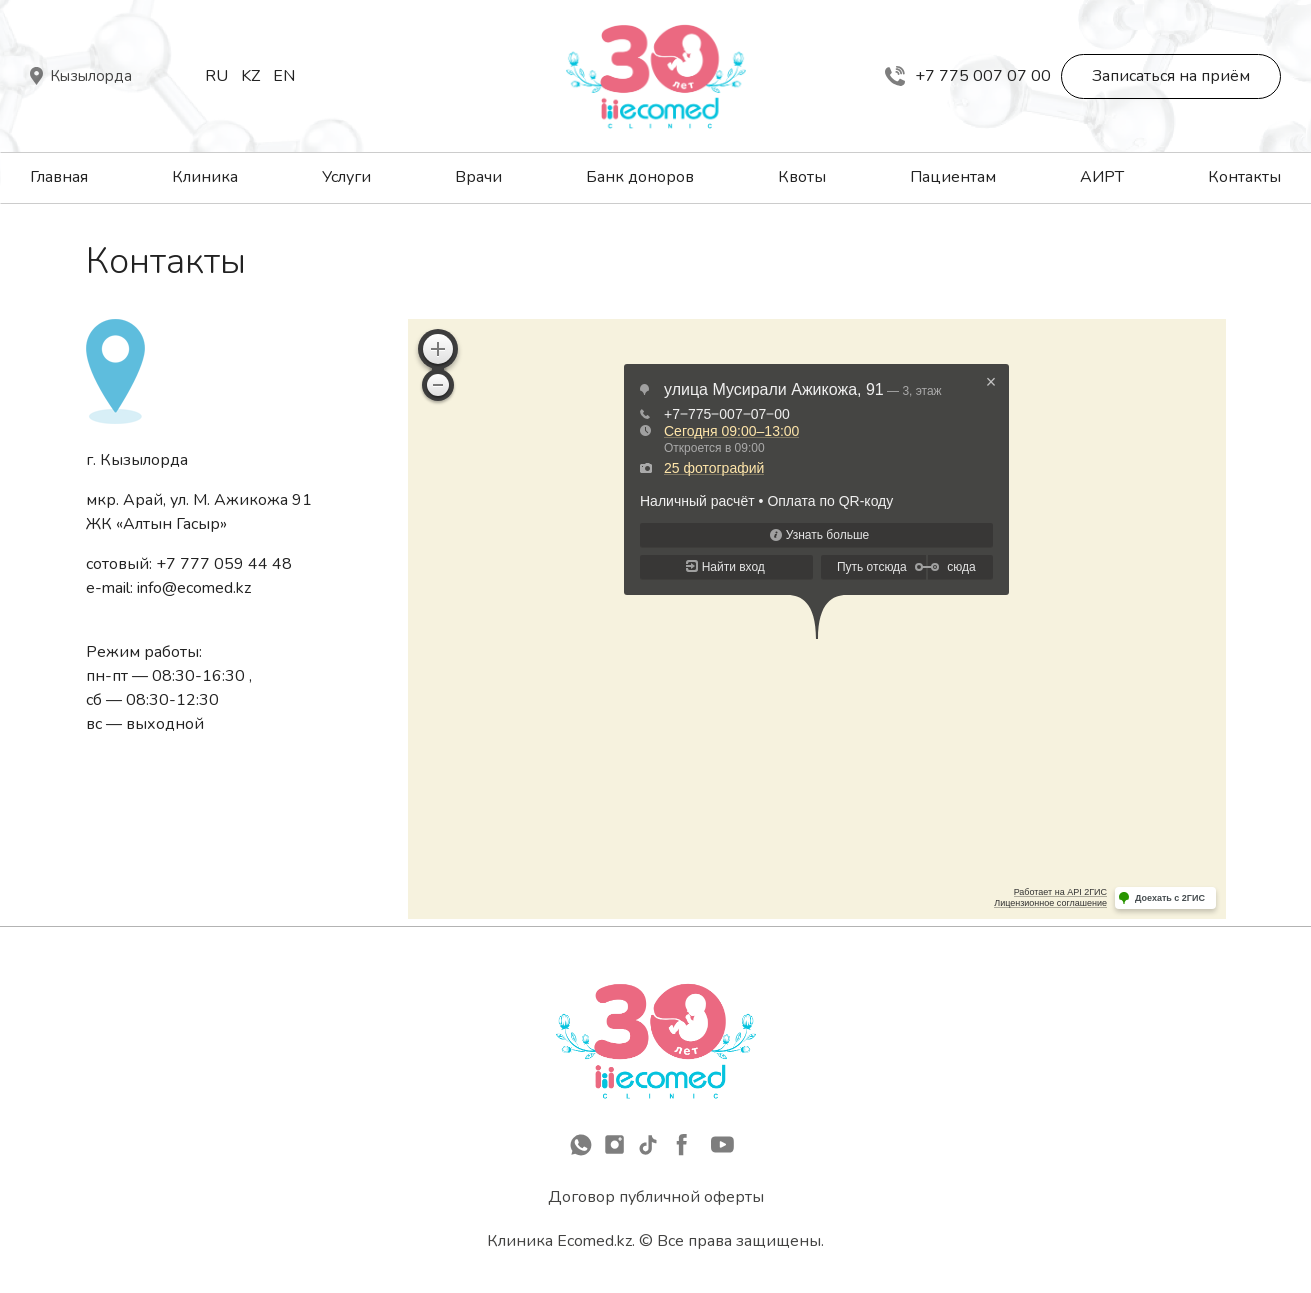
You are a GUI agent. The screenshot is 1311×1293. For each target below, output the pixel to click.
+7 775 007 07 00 (968, 76)
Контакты (1244, 177)
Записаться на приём (1171, 76)
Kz (250, 76)
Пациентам (953, 177)
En (284, 76)
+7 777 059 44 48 (224, 564)
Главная (59, 177)
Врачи (478, 177)
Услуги (346, 177)
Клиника (205, 177)
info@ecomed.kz (194, 588)
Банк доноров (640, 177)
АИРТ (1102, 177)
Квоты (802, 177)
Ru (216, 76)
